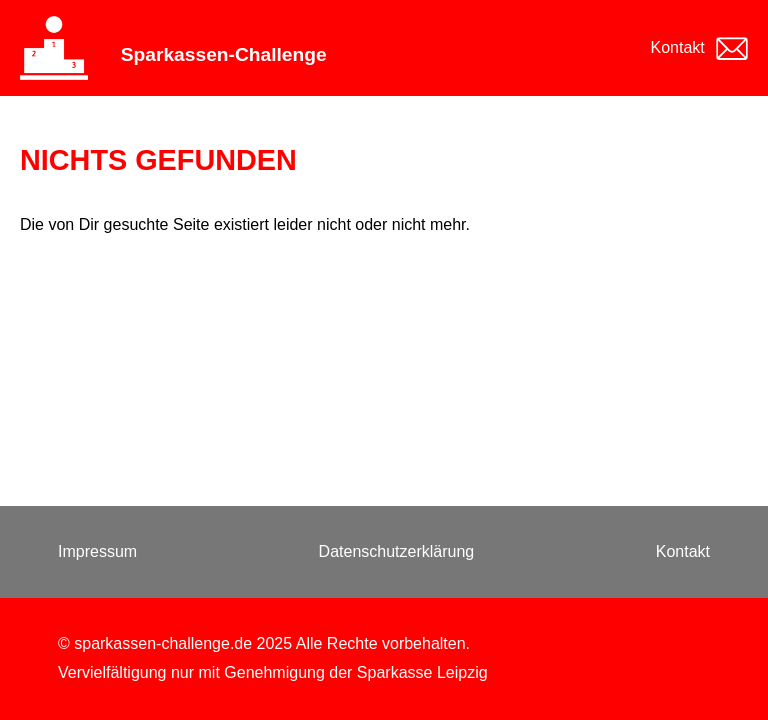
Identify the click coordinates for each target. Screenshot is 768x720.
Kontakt (678, 47)
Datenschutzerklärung (397, 551)
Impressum (97, 551)
